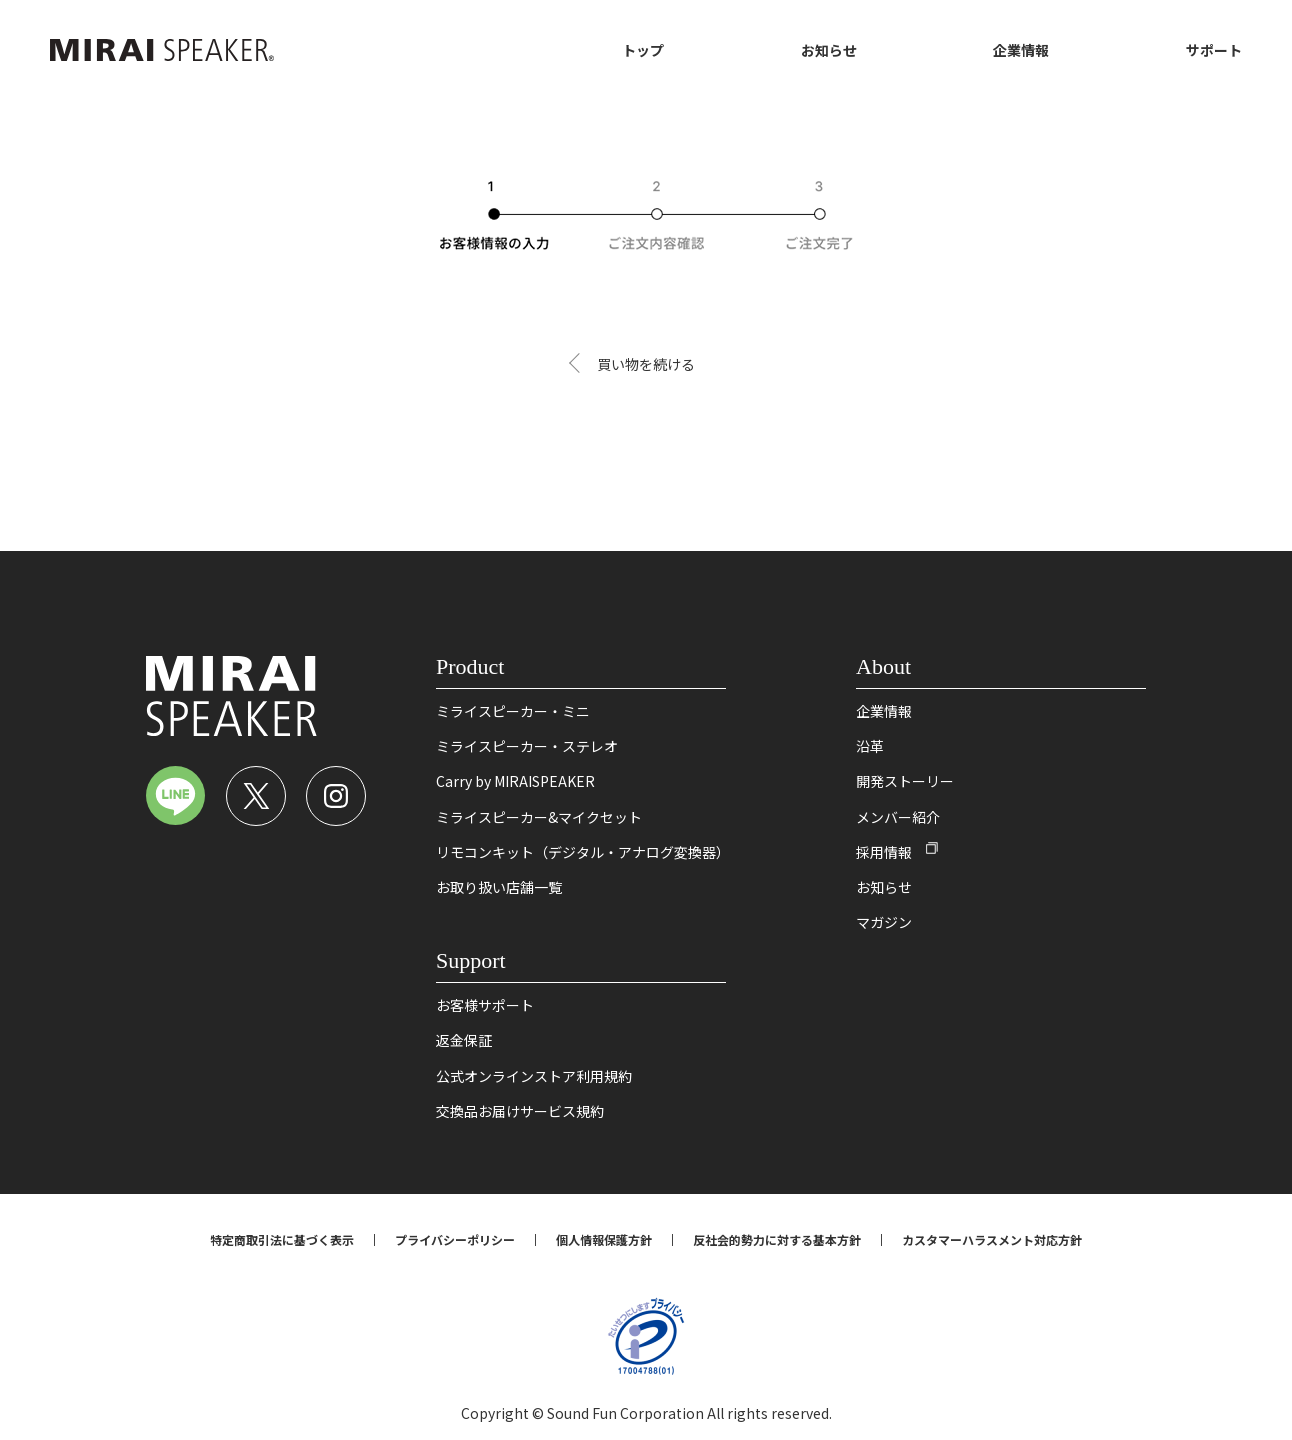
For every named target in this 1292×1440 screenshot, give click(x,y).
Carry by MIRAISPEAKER (515, 781)
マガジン (884, 922)
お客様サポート (485, 1005)
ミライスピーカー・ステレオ (527, 746)
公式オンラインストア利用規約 (534, 1076)
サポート (1214, 50)
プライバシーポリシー (455, 1239)
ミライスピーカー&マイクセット (539, 817)
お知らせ (829, 50)
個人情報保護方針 (604, 1239)
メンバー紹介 (898, 817)
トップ (643, 50)
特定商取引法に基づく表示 (282, 1239)
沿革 (870, 746)
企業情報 (1021, 50)
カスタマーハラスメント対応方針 (992, 1239)
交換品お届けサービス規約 (520, 1111)
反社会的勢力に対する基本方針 (777, 1239)
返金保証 (464, 1040)
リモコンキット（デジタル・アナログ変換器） (583, 852)
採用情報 (884, 852)
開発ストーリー (905, 781)
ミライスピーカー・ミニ (513, 711)
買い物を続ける (646, 364)
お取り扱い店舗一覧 (499, 887)
